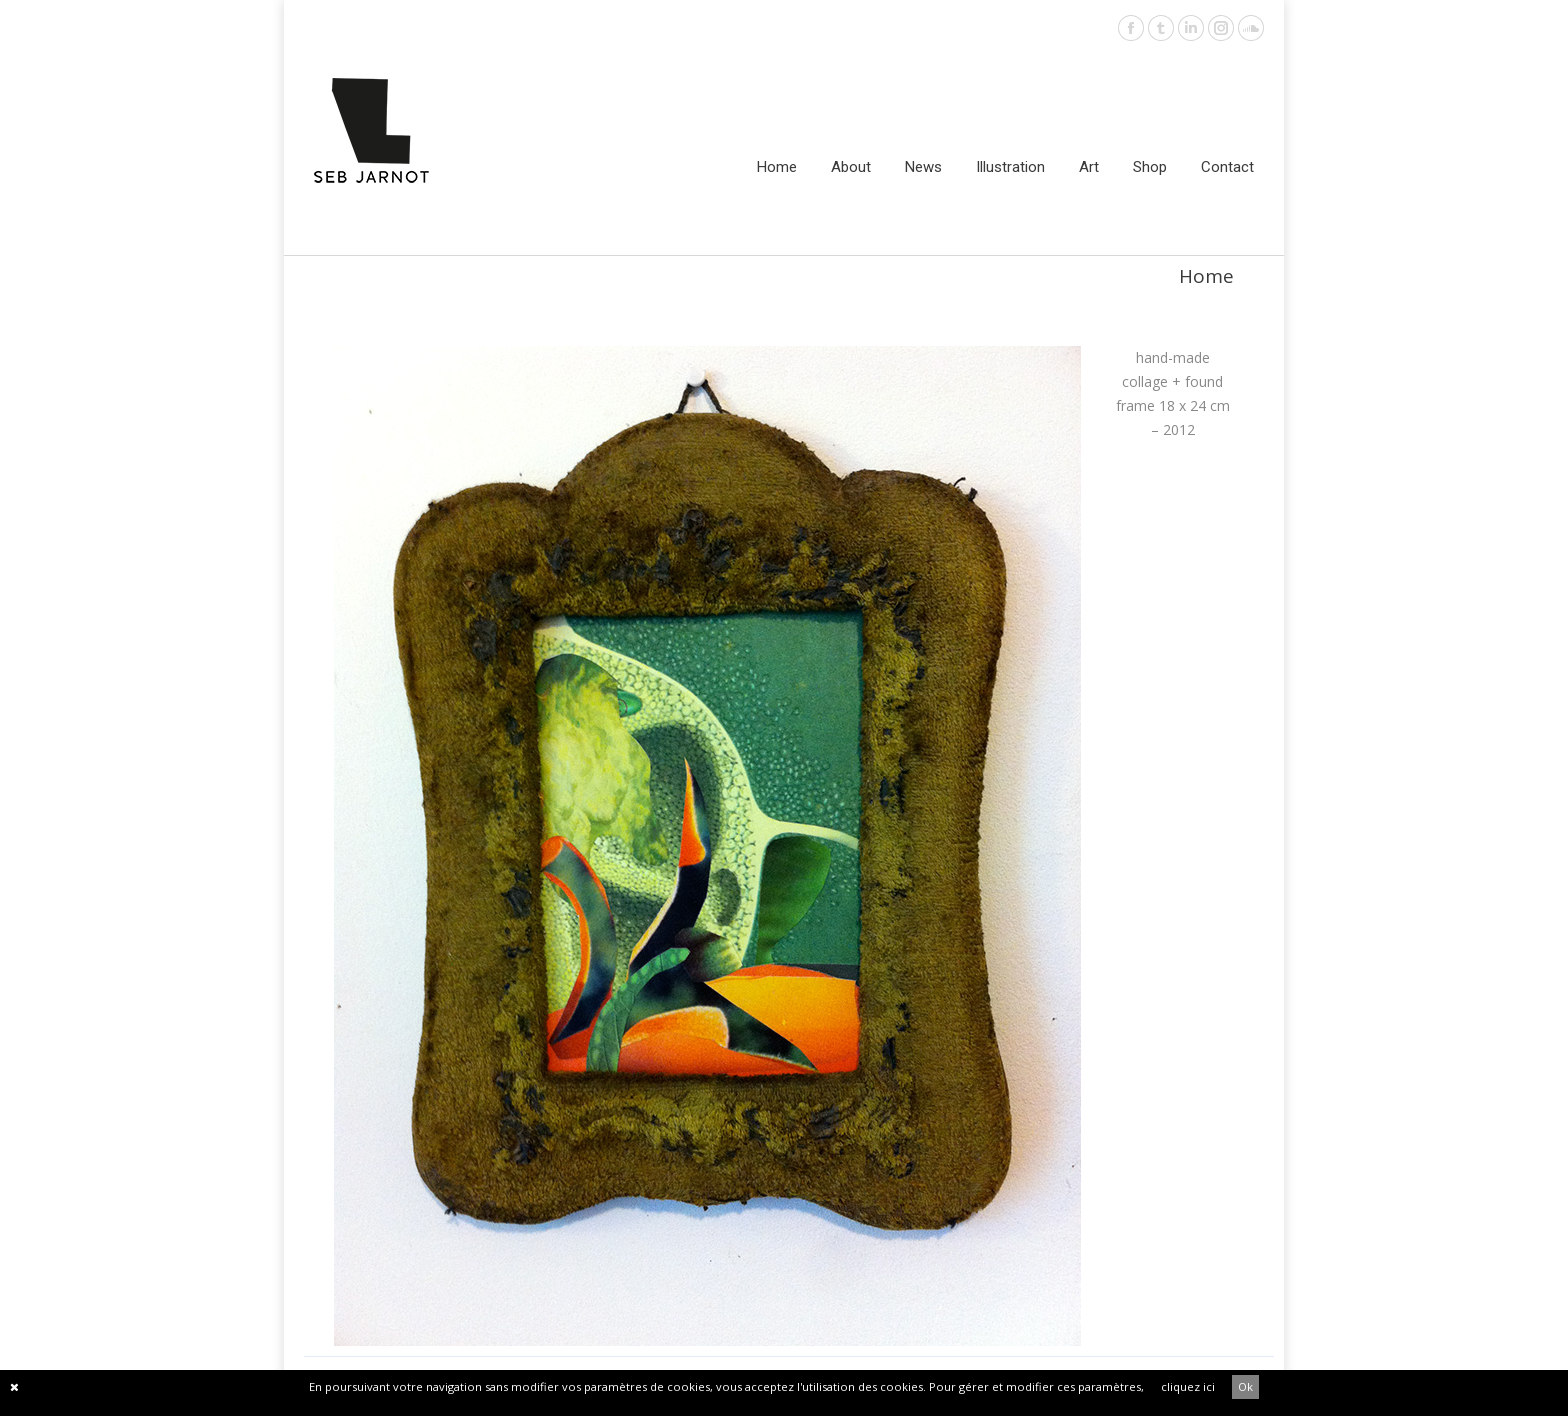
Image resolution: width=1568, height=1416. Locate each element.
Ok (1245, 1386)
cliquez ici (1188, 1386)
